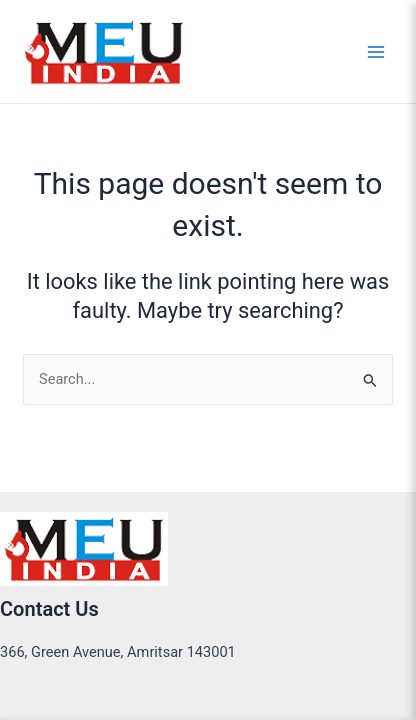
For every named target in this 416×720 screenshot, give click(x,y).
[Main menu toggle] (376, 51)
